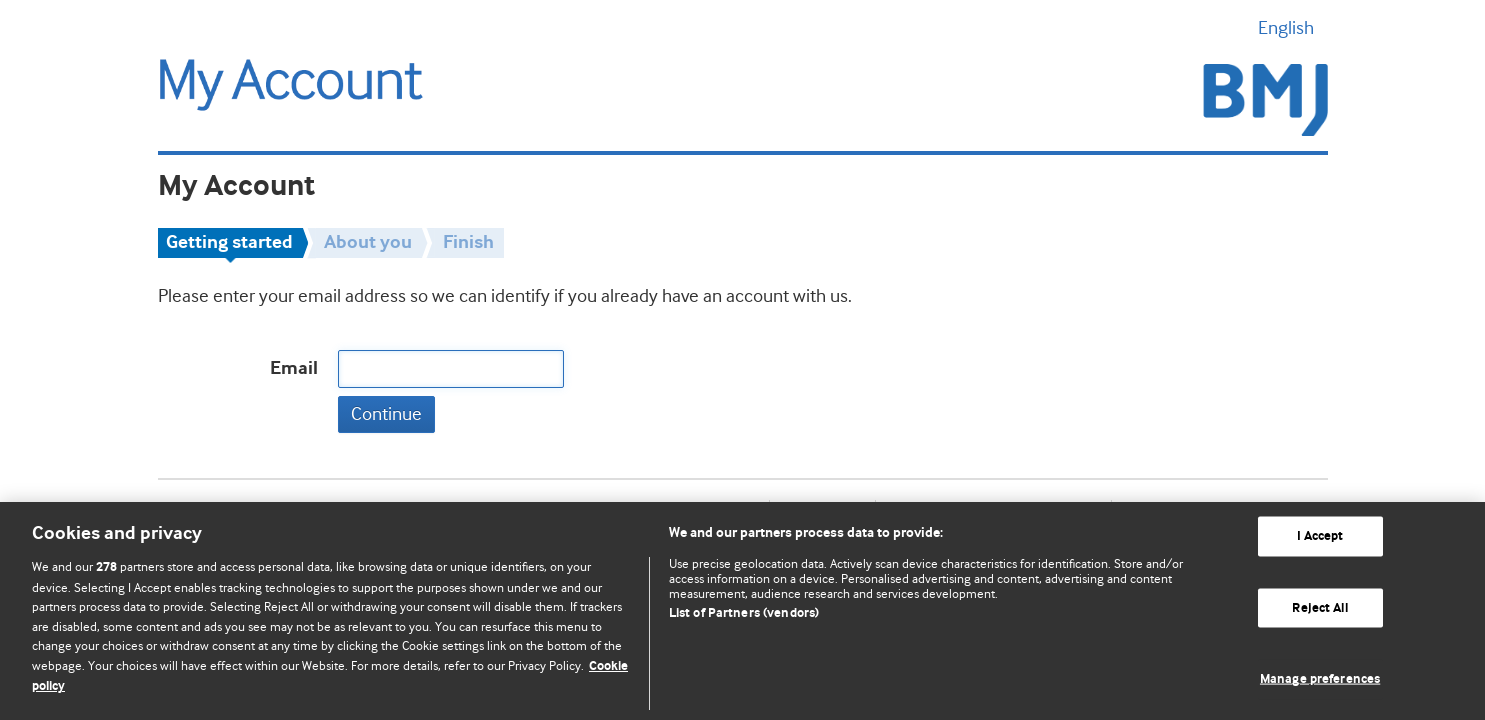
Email (294, 368)
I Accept (1320, 536)
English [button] (1293, 28)
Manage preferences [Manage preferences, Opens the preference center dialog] (1320, 679)
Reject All (1319, 607)
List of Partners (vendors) (744, 613)
